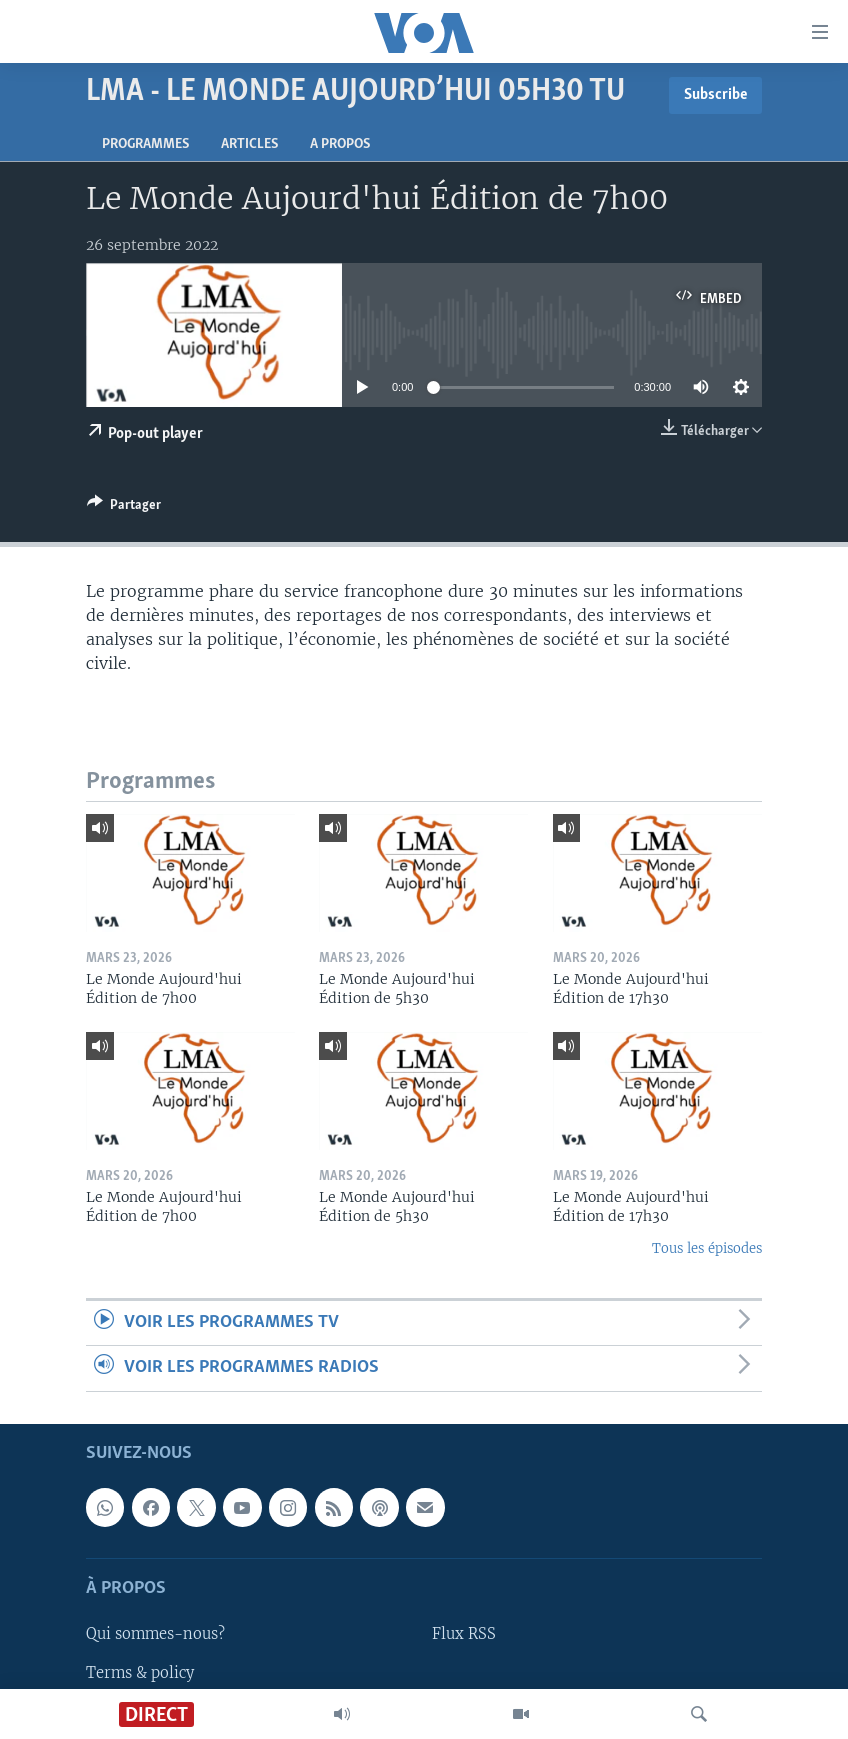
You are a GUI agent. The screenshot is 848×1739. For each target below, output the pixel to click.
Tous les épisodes (707, 1248)
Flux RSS (464, 1634)
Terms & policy (140, 1672)
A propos (340, 144)
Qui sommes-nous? (155, 1634)
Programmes (145, 144)
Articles (249, 144)
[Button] (124, 508)
